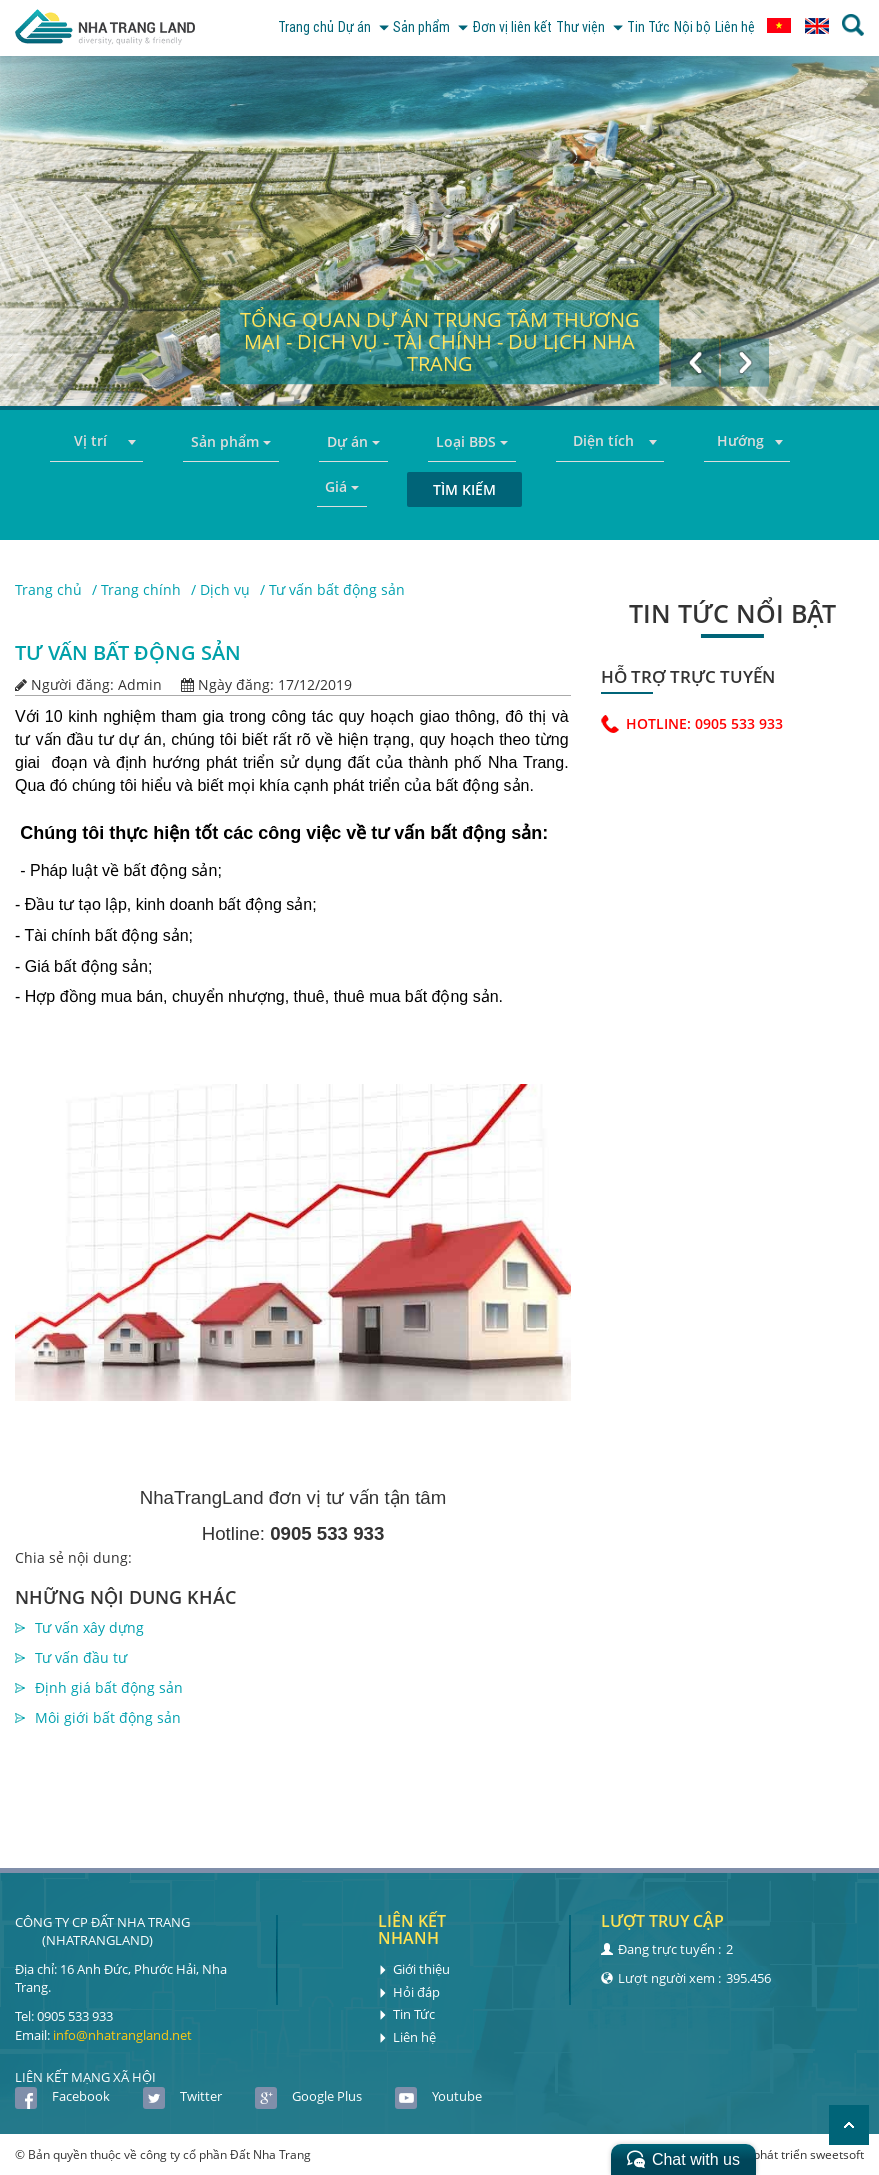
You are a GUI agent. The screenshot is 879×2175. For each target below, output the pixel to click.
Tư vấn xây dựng (89, 1627)
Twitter (182, 2096)
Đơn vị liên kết (487, 27)
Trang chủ (264, 27)
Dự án (327, 27)
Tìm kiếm (464, 489)
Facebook (62, 2096)
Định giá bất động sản (109, 1687)
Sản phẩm (399, 27)
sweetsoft (837, 2154)
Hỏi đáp (409, 1991)
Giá (342, 486)
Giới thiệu (414, 1969)
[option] (439, 231)
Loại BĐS (472, 441)
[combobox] (96, 442)
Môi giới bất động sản (108, 1717)
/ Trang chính (136, 589)
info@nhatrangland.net (122, 2034)
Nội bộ (685, 27)
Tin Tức (637, 27)
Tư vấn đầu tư (81, 1657)
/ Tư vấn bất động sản (332, 589)
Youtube (438, 2096)
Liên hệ (732, 27)
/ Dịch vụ (220, 589)
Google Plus (308, 2096)
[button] (694, 361)
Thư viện (572, 27)
